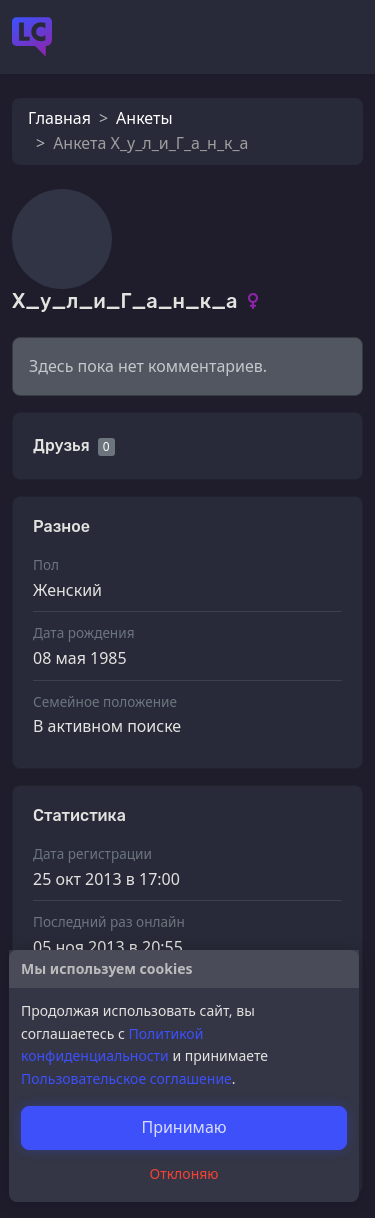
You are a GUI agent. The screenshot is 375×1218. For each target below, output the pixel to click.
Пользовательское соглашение (126, 1078)
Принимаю (183, 1127)
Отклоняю (184, 1173)
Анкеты (144, 118)
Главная (59, 118)
